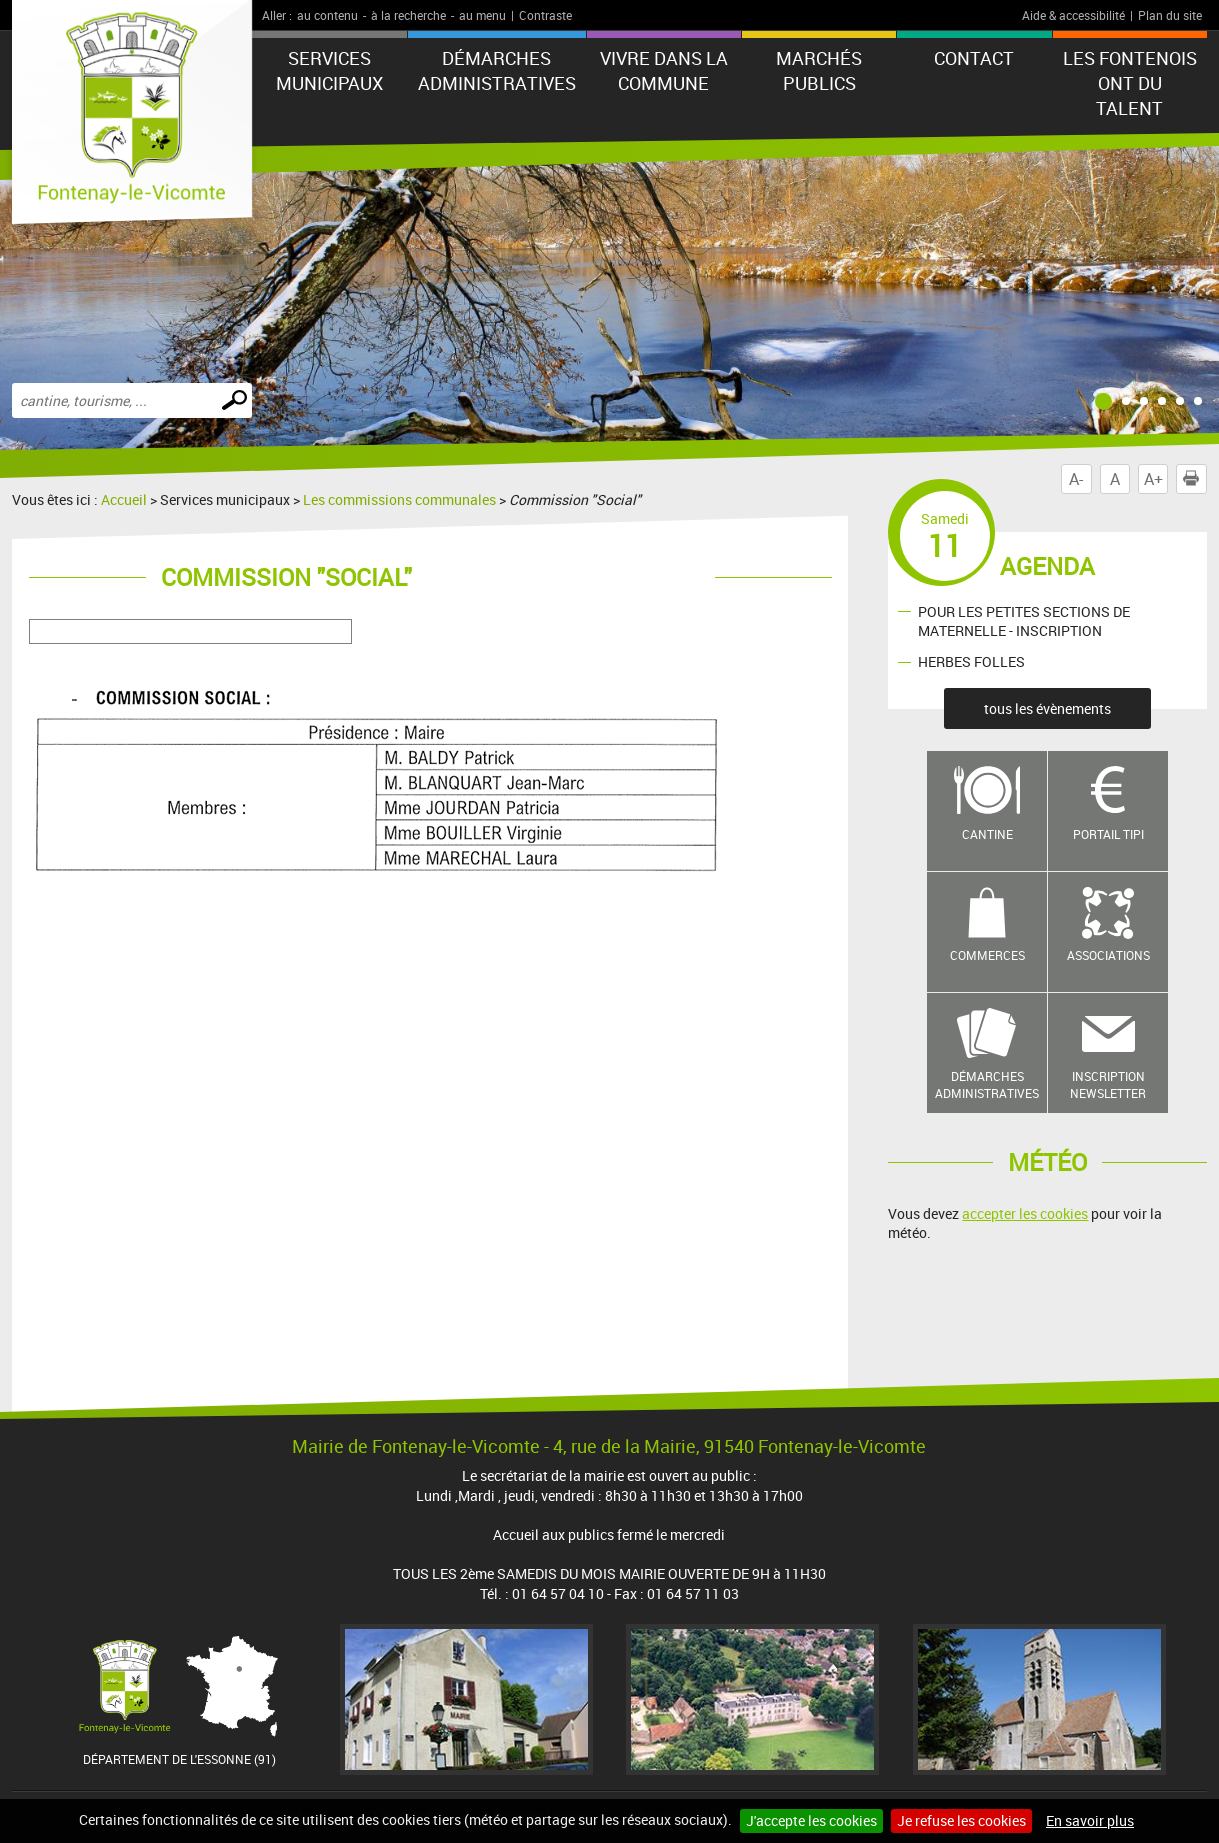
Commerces (987, 955)
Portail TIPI (1108, 834)
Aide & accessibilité (1073, 15)
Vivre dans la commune (664, 70)
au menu (482, 15)
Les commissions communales (399, 499)
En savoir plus (1090, 1820)
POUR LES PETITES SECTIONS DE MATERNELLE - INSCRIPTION (1024, 620)
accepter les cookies (1025, 1213)
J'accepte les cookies (811, 1820)
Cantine (987, 834)
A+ (1153, 479)
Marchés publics (819, 70)
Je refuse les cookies (961, 1820)
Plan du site (1170, 15)
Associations (1108, 955)
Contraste (545, 15)
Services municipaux (329, 70)
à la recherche (408, 15)
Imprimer (1195, 479)
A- (1076, 479)
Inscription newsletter (1108, 1084)
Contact (974, 58)
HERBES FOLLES (971, 661)
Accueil (124, 499)
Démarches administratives (497, 70)
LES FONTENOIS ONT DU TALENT (1130, 83)
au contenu (327, 15)
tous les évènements (1047, 708)
